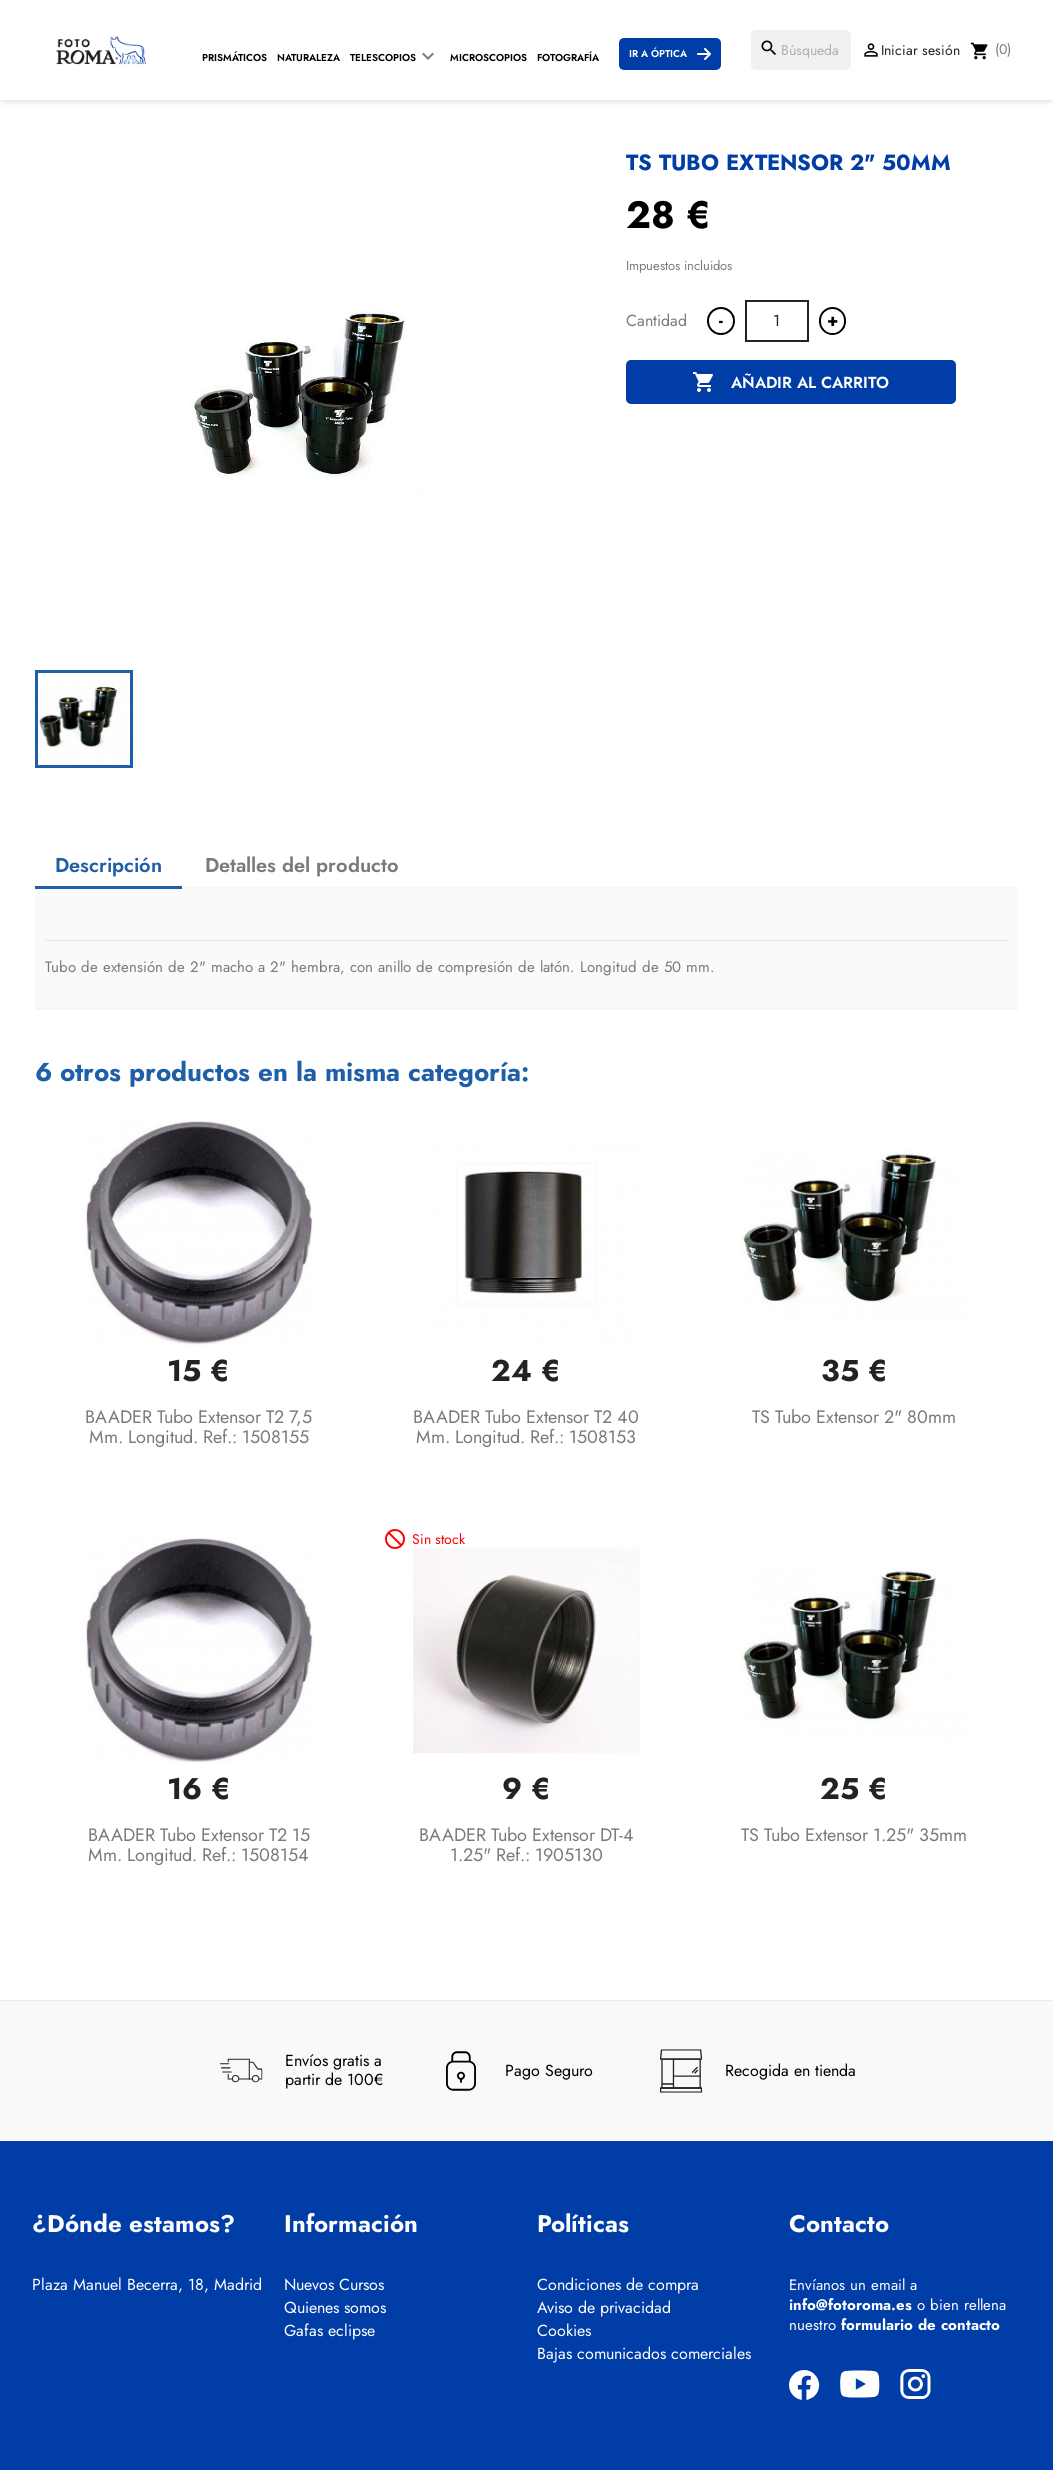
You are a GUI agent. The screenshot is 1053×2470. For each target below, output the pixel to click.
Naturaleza (308, 57)
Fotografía (568, 57)
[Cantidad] (777, 321)
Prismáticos (234, 57)
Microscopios (488, 57)
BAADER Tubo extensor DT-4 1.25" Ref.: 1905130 (526, 1845)
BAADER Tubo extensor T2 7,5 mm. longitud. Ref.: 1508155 (198, 1427)
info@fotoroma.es (850, 2305)
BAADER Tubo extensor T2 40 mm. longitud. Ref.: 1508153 (526, 1427)
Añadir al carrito (790, 383)
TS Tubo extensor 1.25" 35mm (854, 1835)
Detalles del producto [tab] (302, 865)
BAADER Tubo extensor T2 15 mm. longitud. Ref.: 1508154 (199, 1845)
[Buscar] (801, 50)
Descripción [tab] (108, 865)
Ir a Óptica (658, 53)
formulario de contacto (920, 2325)
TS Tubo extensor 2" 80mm (854, 1417)
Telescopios (383, 57)
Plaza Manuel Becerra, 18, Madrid (147, 2285)
